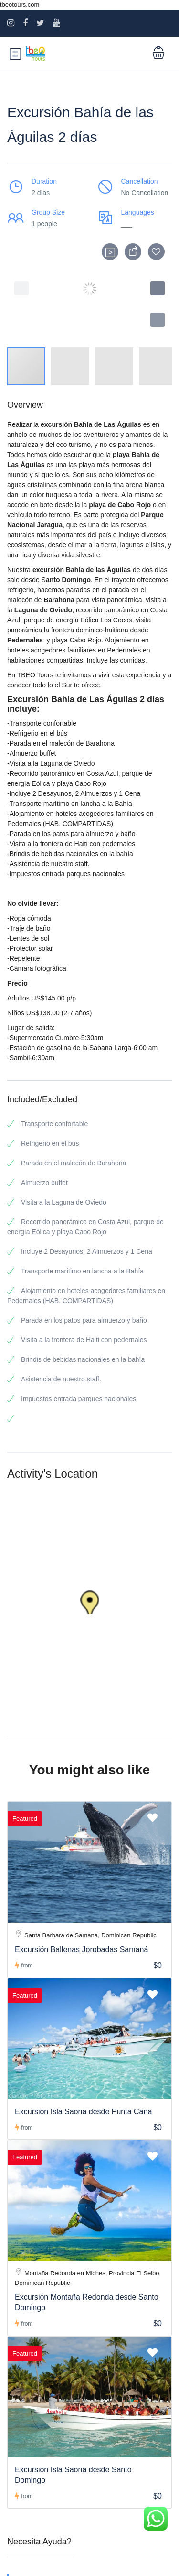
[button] (157, 320)
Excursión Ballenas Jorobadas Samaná (81, 1950)
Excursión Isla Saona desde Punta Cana (83, 2112)
